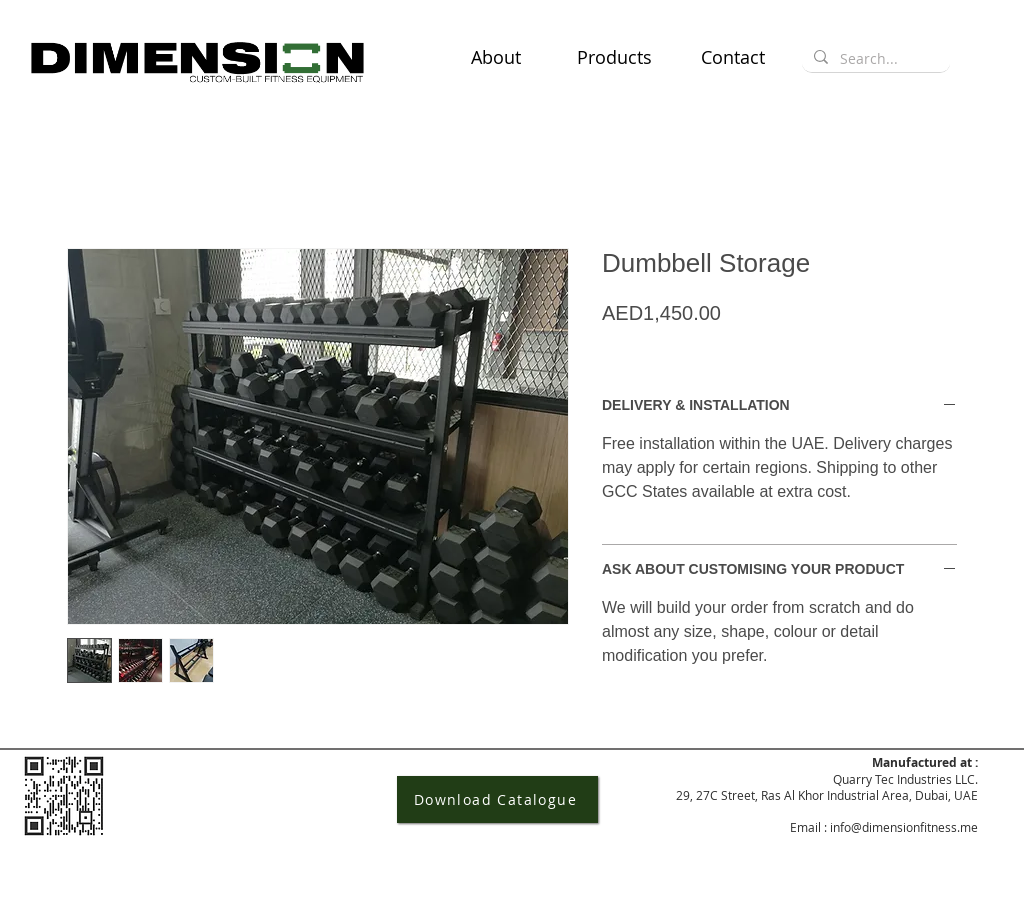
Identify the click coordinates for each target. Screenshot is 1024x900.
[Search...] (874, 59)
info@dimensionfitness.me (904, 827)
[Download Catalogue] (497, 799)
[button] (614, 57)
